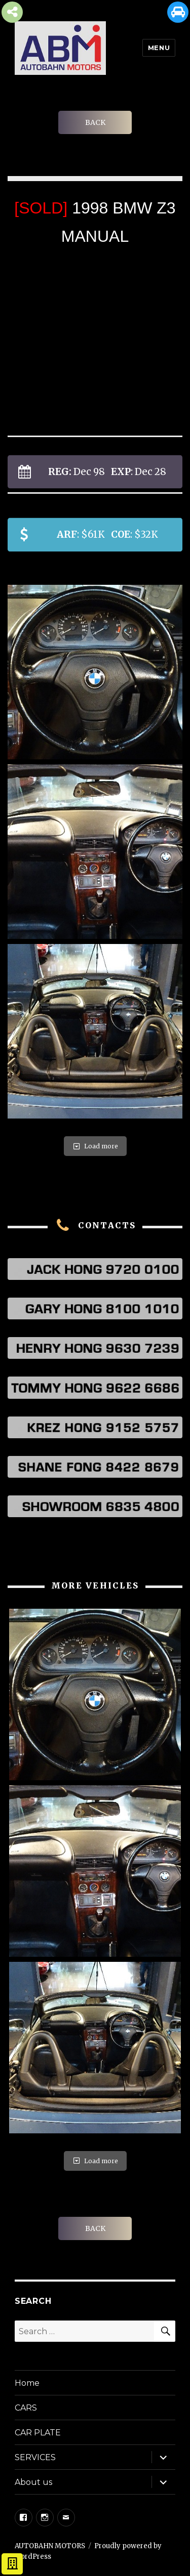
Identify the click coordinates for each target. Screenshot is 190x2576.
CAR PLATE (38, 2432)
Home (27, 2383)
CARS (26, 2408)
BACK (95, 122)
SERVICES (35, 2457)
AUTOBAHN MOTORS (50, 2546)
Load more (95, 1146)
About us (33, 2482)
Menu (159, 48)
